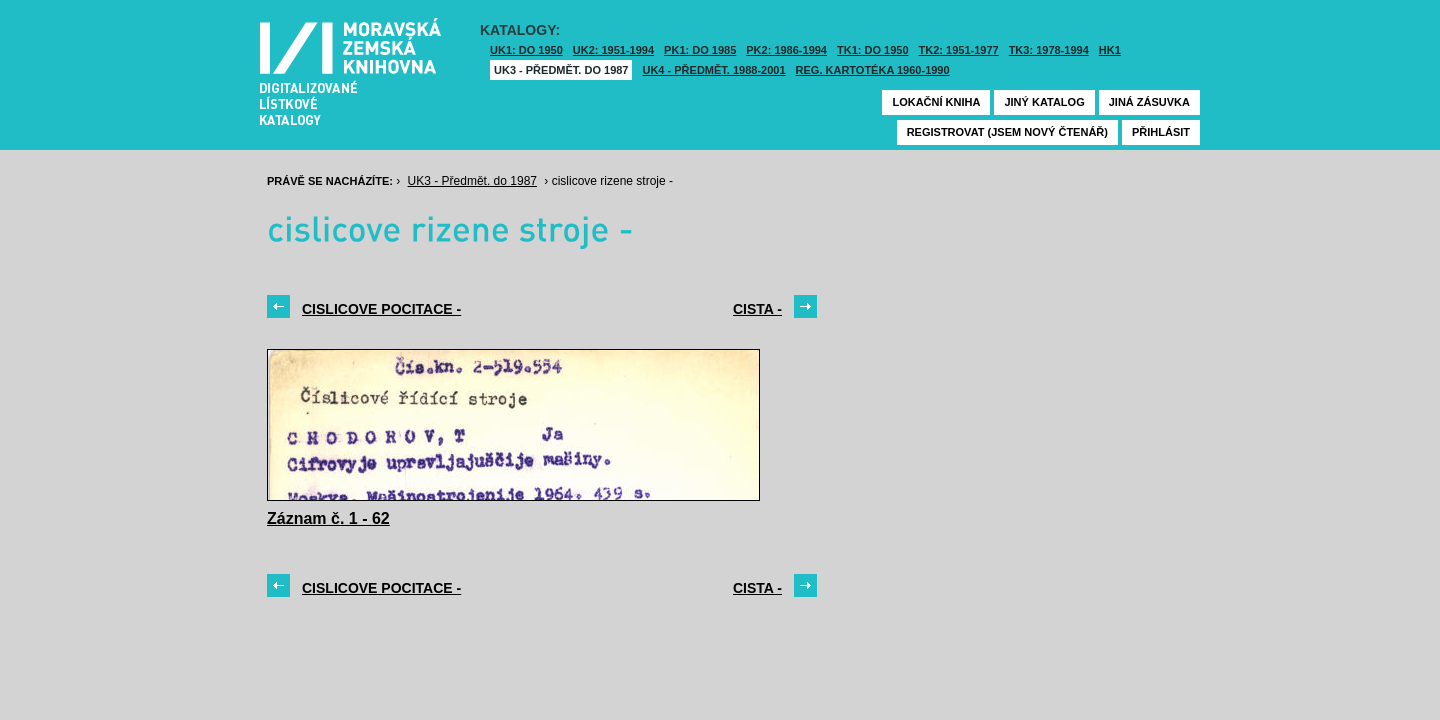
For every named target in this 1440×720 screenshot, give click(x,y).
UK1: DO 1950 (526, 50)
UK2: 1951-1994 (613, 50)
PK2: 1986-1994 (786, 50)
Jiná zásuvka (1149, 102)
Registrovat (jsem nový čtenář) (1007, 132)
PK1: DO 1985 (700, 50)
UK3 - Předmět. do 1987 (561, 70)
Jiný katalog (1044, 102)
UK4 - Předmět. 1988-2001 (713, 70)
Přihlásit (1161, 132)
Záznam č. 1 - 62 (328, 518)
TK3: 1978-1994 (1049, 50)
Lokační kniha (936, 102)
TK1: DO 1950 (873, 50)
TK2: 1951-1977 (959, 50)
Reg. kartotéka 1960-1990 (873, 70)
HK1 (1110, 50)
